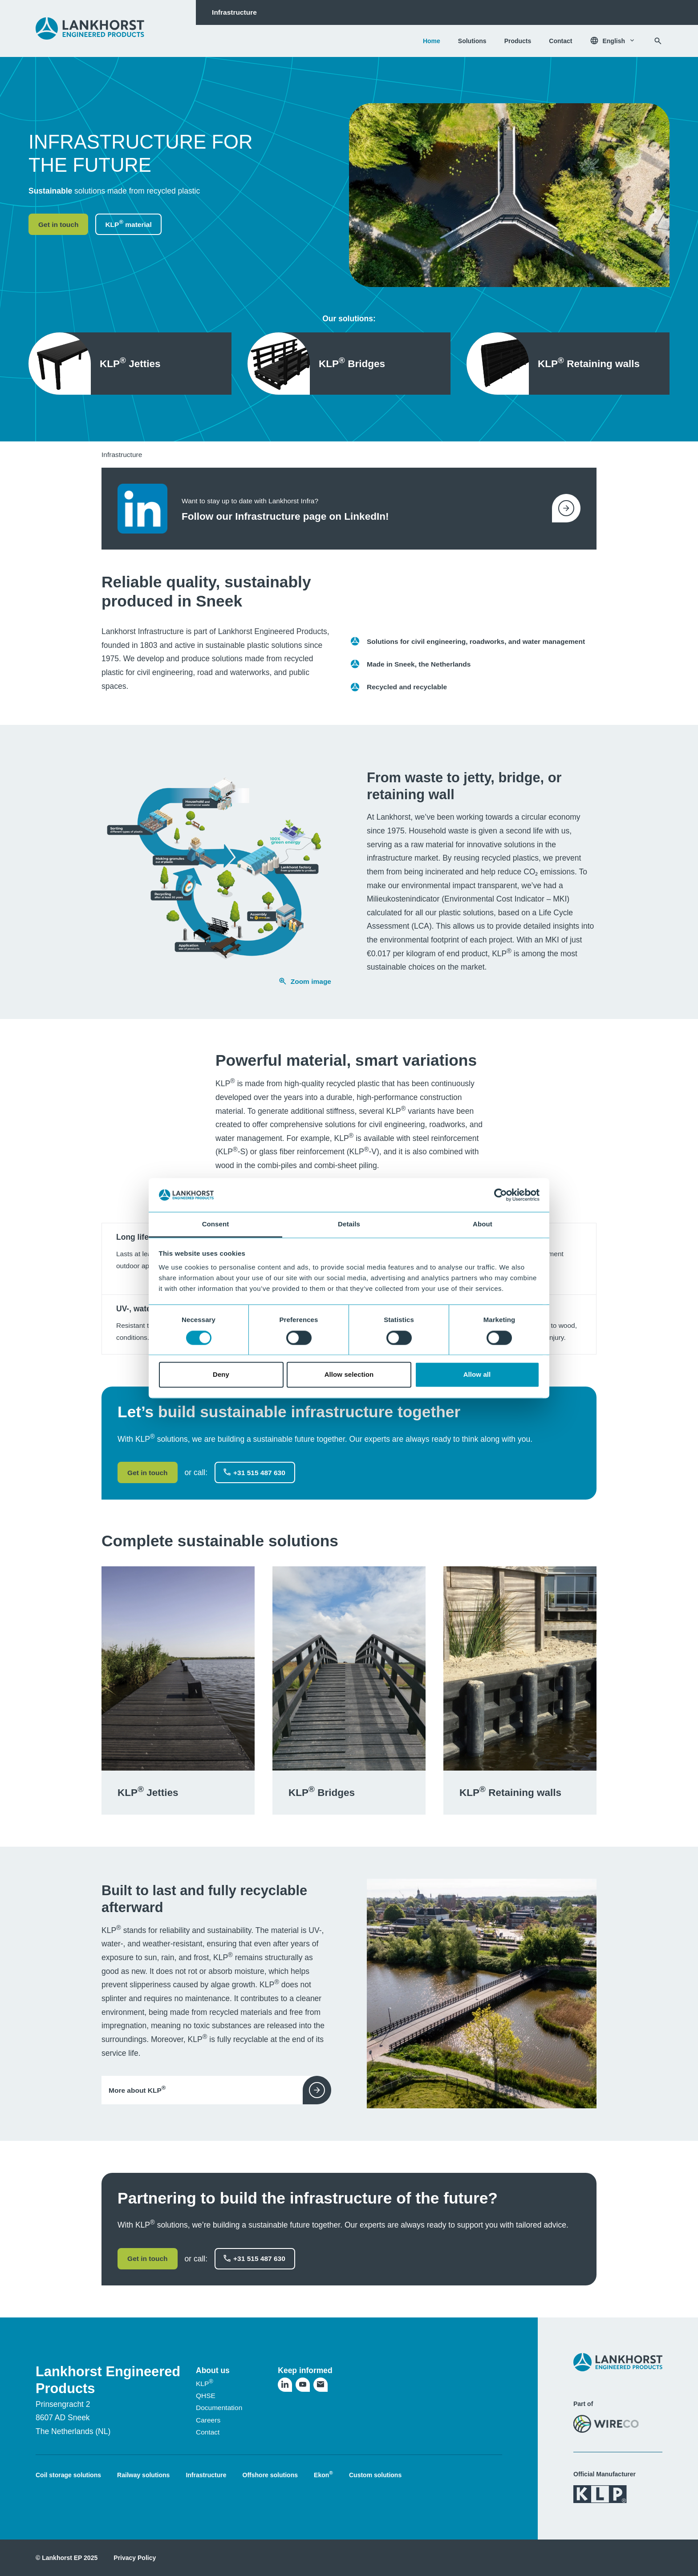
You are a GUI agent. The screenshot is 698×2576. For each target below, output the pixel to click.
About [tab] (482, 1224)
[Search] (657, 41)
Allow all (477, 1375)
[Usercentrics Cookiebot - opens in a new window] (501, 1194)
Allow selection (349, 1375)
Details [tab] (349, 1224)
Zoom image (304, 981)
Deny (221, 1375)
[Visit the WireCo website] (606, 2423)
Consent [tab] (215, 1224)
